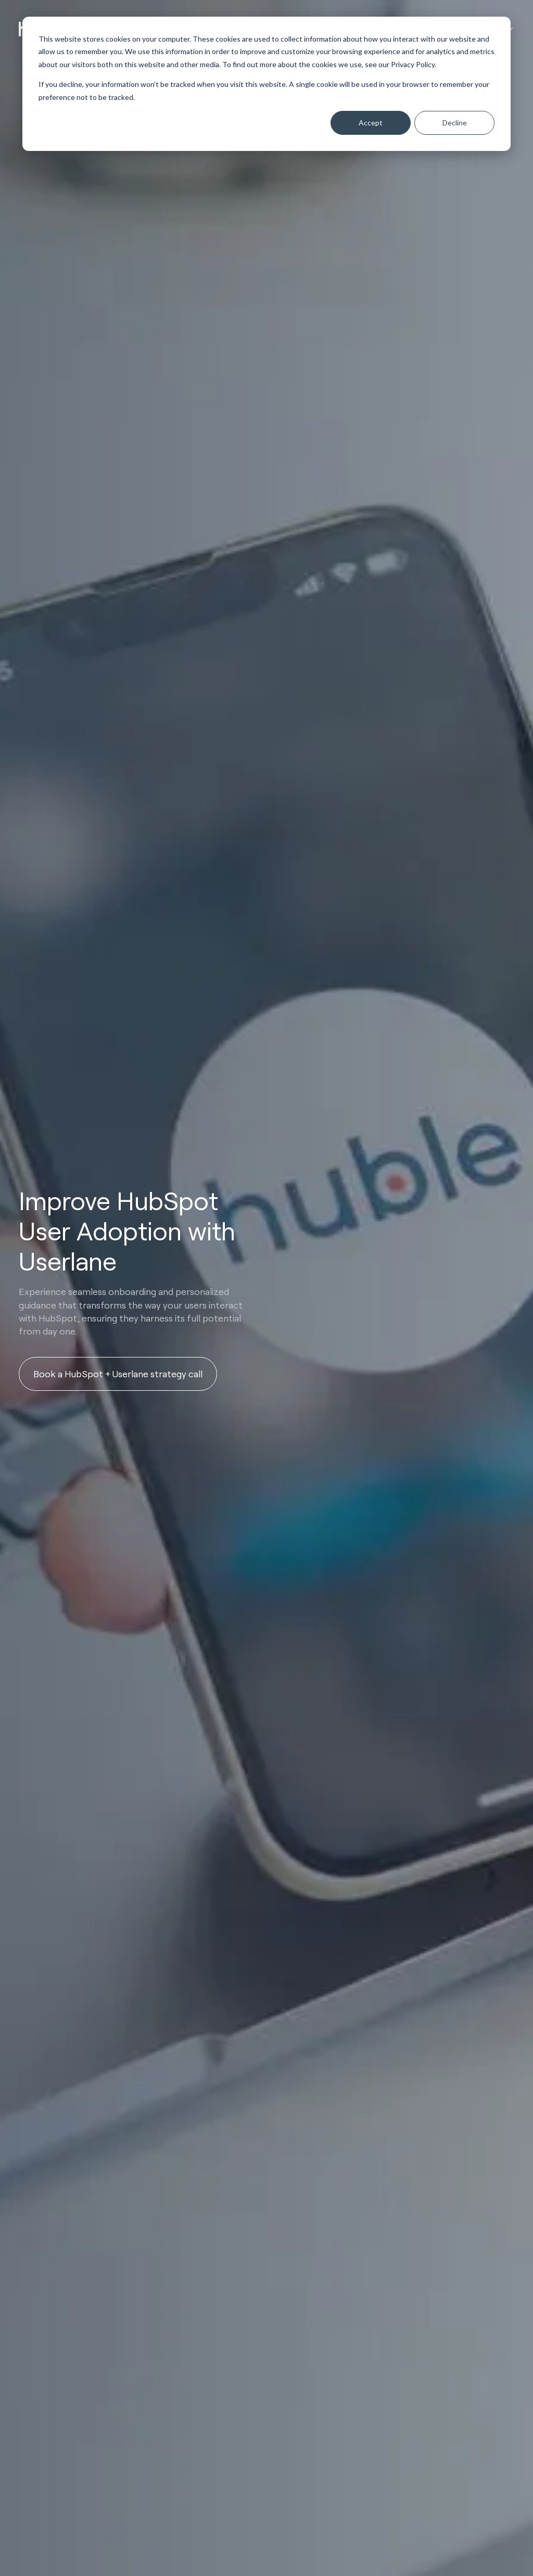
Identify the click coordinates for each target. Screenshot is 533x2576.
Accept (371, 122)
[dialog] (266, 84)
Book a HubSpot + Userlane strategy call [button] (117, 1373)
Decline (454, 122)
